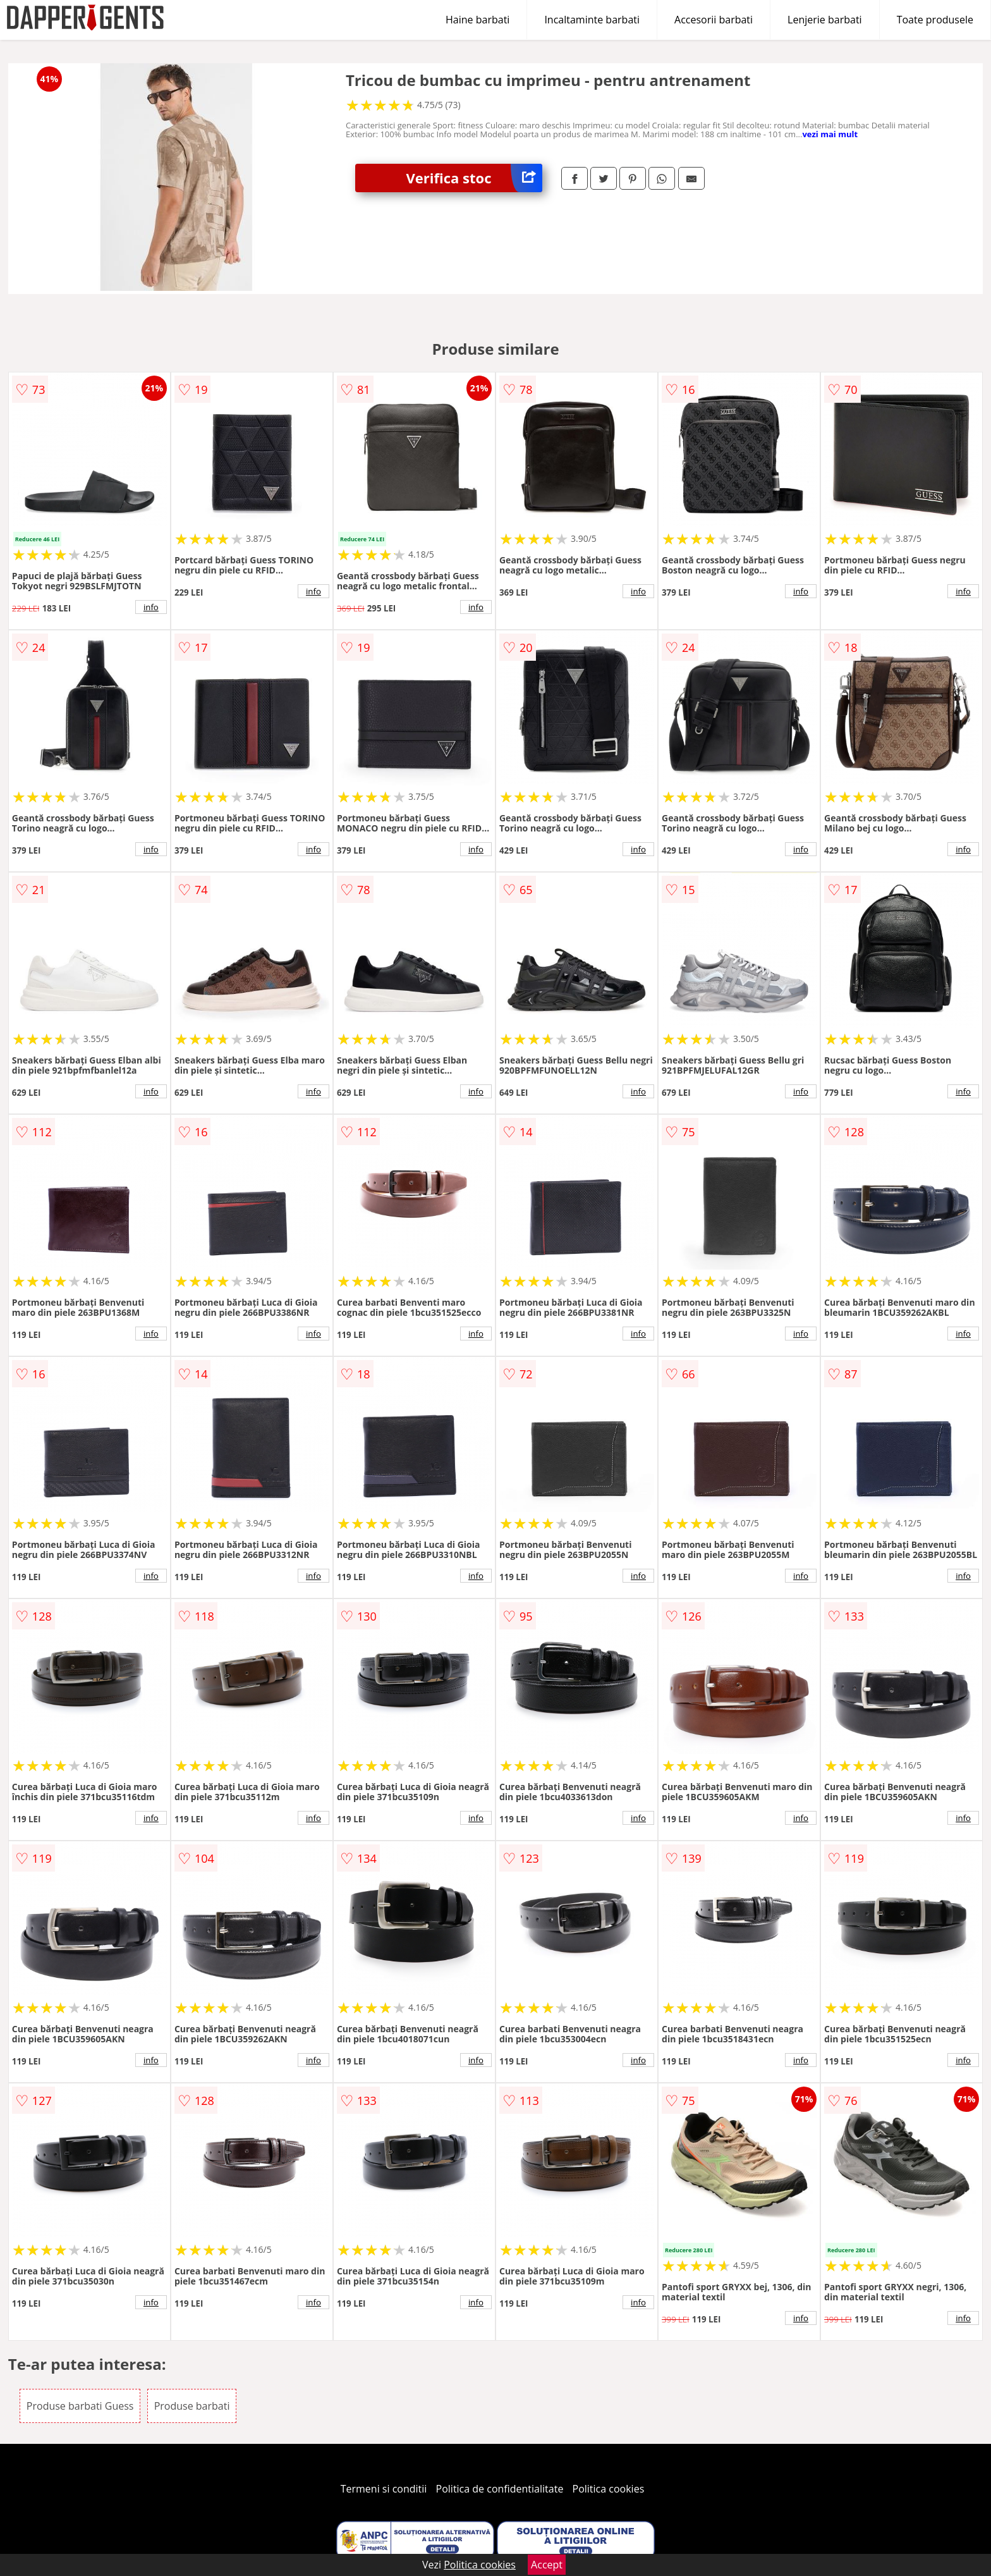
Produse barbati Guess (80, 2406)
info (151, 607)
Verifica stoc (474, 178)
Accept (546, 2565)
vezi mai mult (830, 134)
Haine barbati (477, 20)
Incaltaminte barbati (592, 20)
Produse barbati (192, 2406)
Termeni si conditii (384, 2489)
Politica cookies (609, 2489)
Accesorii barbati (713, 20)
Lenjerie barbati (824, 20)
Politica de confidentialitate (500, 2489)
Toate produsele (935, 20)
